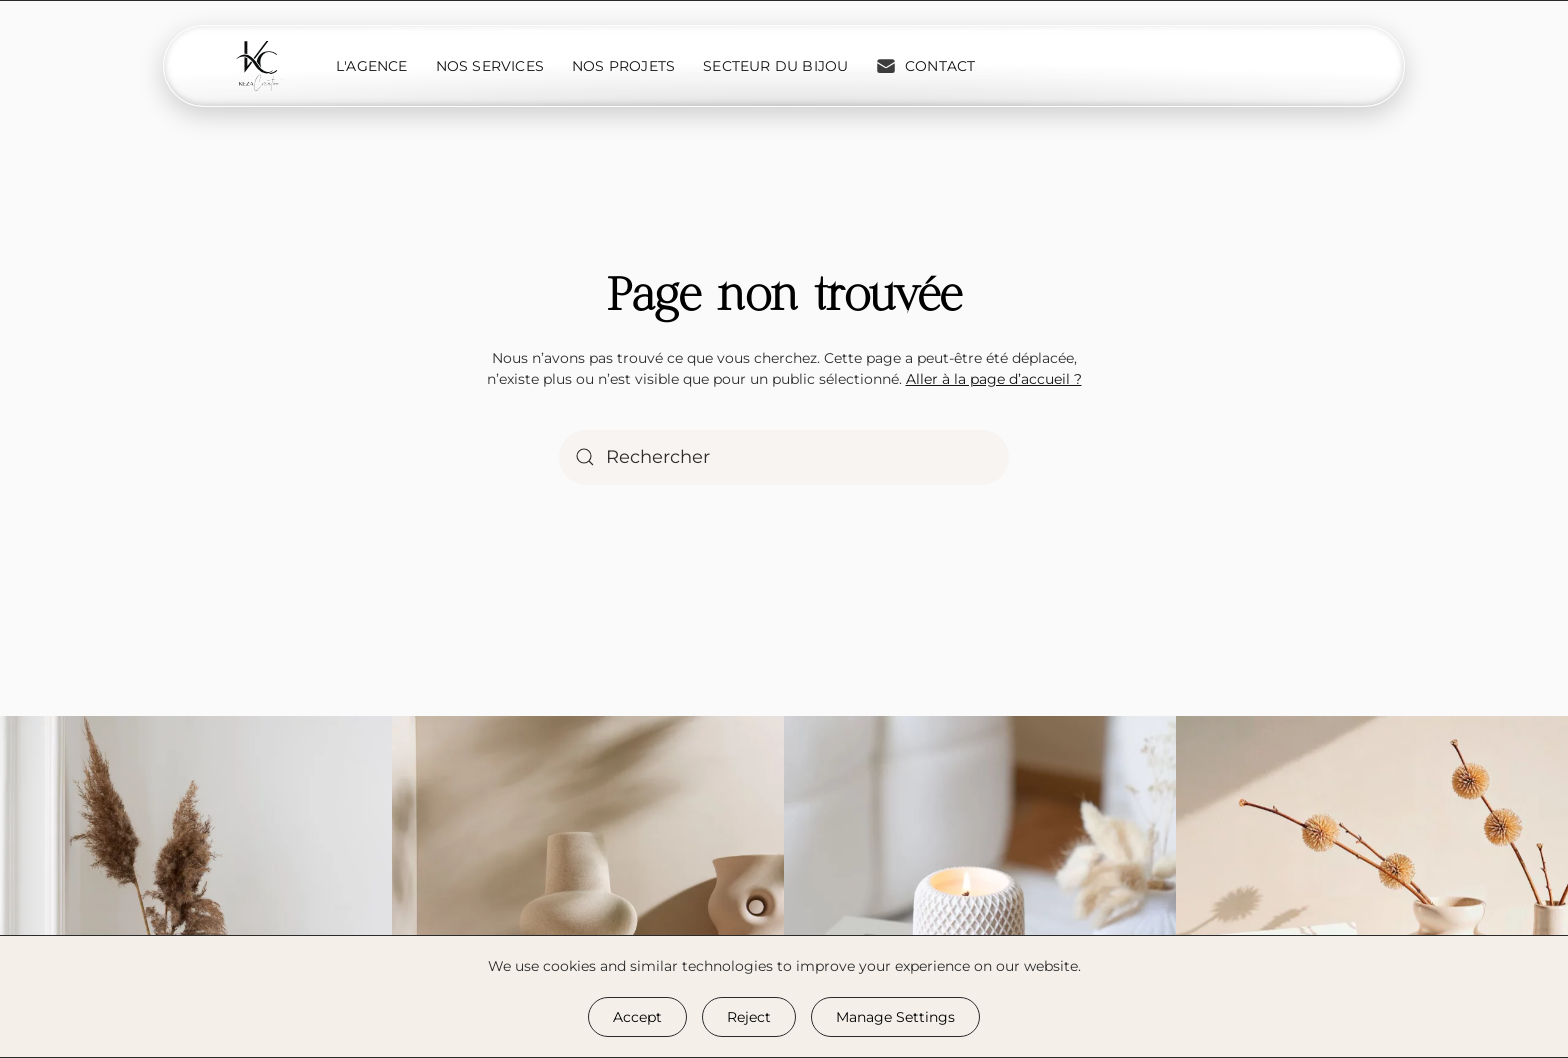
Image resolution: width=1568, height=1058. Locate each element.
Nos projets (623, 66)
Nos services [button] (490, 66)
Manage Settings (895, 1017)
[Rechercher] (784, 457)
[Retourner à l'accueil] (259, 66)
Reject (749, 1017)
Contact (925, 66)
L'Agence (372, 66)
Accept (637, 1017)
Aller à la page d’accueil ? (994, 379)
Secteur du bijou (775, 66)
